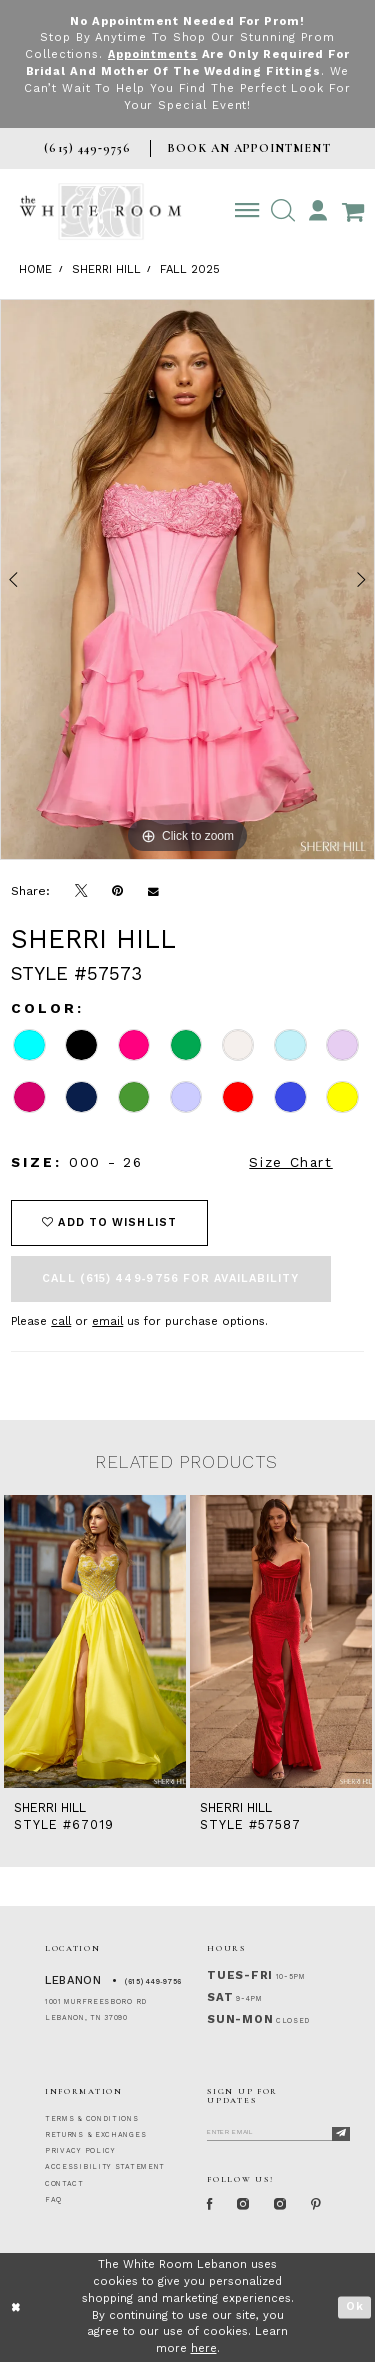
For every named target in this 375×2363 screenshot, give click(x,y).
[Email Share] (154, 891)
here (204, 2349)
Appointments (152, 54)
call (61, 1321)
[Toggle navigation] (247, 211)
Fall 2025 (190, 269)
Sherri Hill (106, 269)
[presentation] (95, 1641)
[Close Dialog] (16, 2308)
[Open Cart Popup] (352, 211)
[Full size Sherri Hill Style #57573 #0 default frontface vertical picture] (187, 580)
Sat (220, 1997)
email (107, 1321)
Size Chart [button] (290, 1162)
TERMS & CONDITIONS (92, 2119)
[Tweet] (81, 891)
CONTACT (64, 2184)
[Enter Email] (278, 2131)
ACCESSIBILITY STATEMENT (105, 2167)
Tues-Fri (240, 1975)
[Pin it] (118, 891)
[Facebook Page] (211, 2205)
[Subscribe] (341, 2134)
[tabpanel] (187, 580)
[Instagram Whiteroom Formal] (246, 2205)
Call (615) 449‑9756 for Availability (170, 1278)
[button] (282, 211)
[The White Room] (100, 211)
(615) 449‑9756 (153, 1982)
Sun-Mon (240, 2019)
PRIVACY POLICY (80, 2151)
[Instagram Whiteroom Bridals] (285, 2205)
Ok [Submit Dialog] (355, 2308)
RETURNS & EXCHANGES (95, 2135)
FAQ (53, 2200)
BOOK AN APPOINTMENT (248, 148)
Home (35, 269)
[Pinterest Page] (324, 2205)
